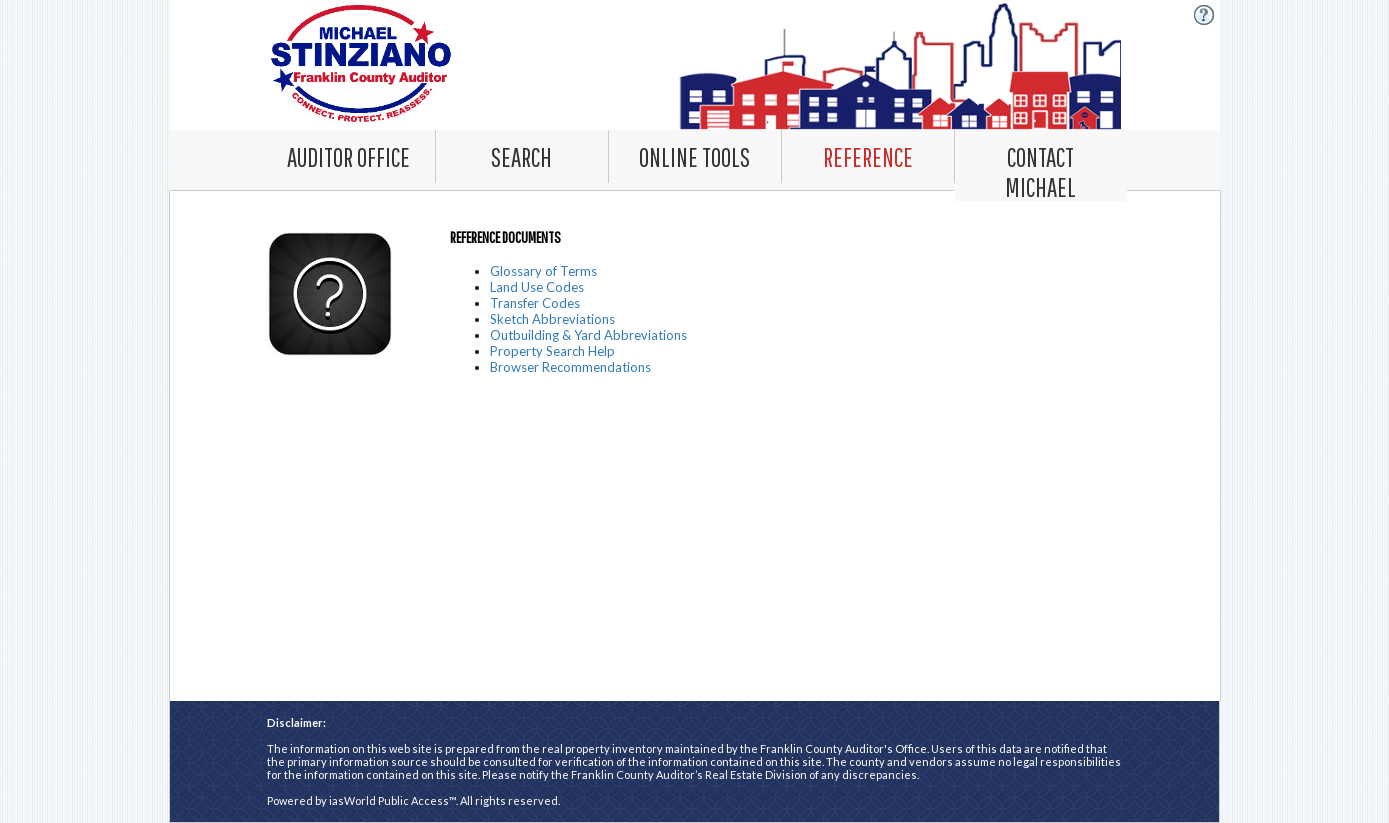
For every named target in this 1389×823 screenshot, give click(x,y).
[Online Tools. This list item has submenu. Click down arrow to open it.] (695, 156)
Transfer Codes (535, 303)
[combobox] (522, 156)
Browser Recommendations (570, 367)
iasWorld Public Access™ (392, 800)
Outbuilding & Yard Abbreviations (588, 335)
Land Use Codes (537, 287)
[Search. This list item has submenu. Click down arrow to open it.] (522, 156)
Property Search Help (552, 351)
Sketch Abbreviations (552, 319)
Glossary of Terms (543, 271)
